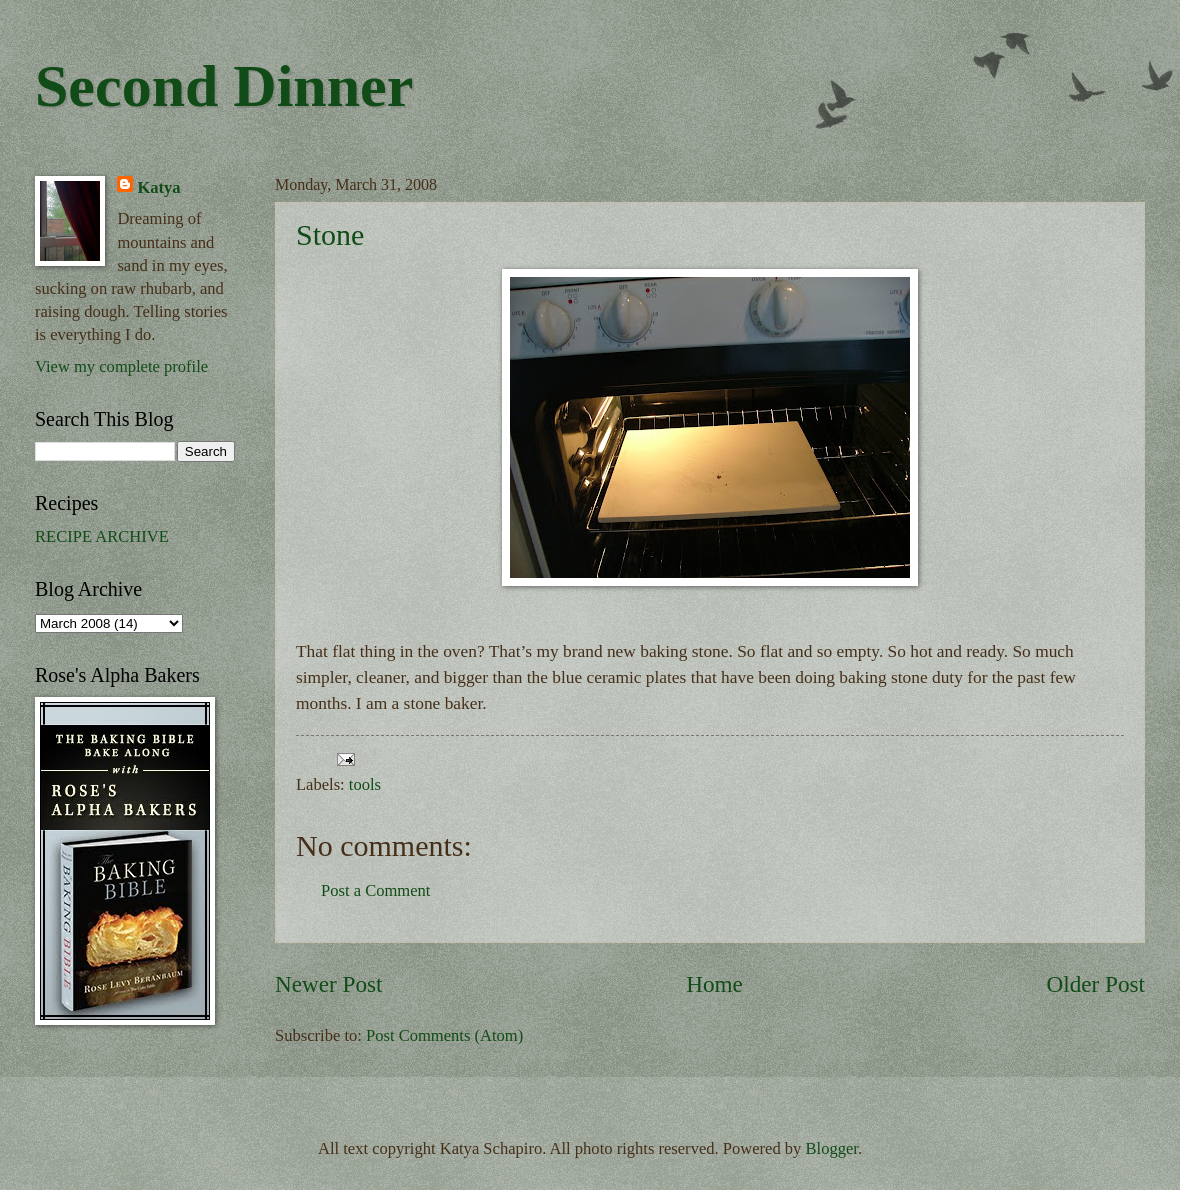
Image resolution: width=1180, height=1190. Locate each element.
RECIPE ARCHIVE (102, 536)
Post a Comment (375, 890)
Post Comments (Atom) (444, 1035)
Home (714, 984)
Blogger (832, 1148)
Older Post (1096, 984)
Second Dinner (224, 86)
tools (365, 784)
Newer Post (328, 984)
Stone (330, 234)
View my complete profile (121, 366)
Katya (158, 187)
